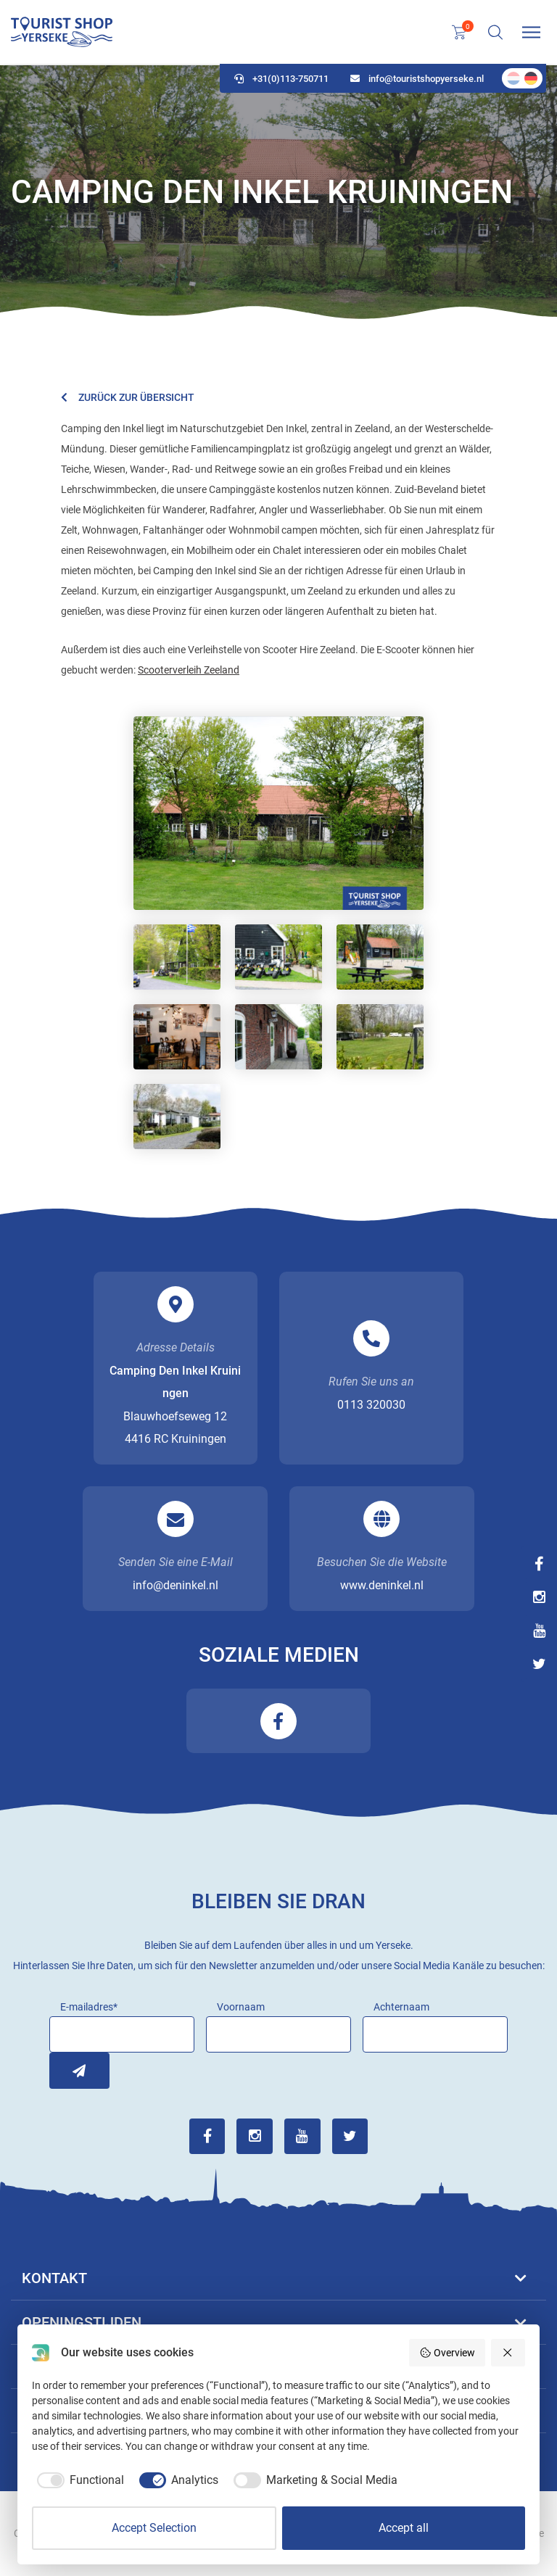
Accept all (404, 2528)
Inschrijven (67, 2071)
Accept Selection (154, 2528)
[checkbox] (78, 2480)
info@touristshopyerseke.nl (417, 80)
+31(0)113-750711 (281, 80)
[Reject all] (508, 2352)
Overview (447, 2352)
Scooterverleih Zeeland (188, 670)
